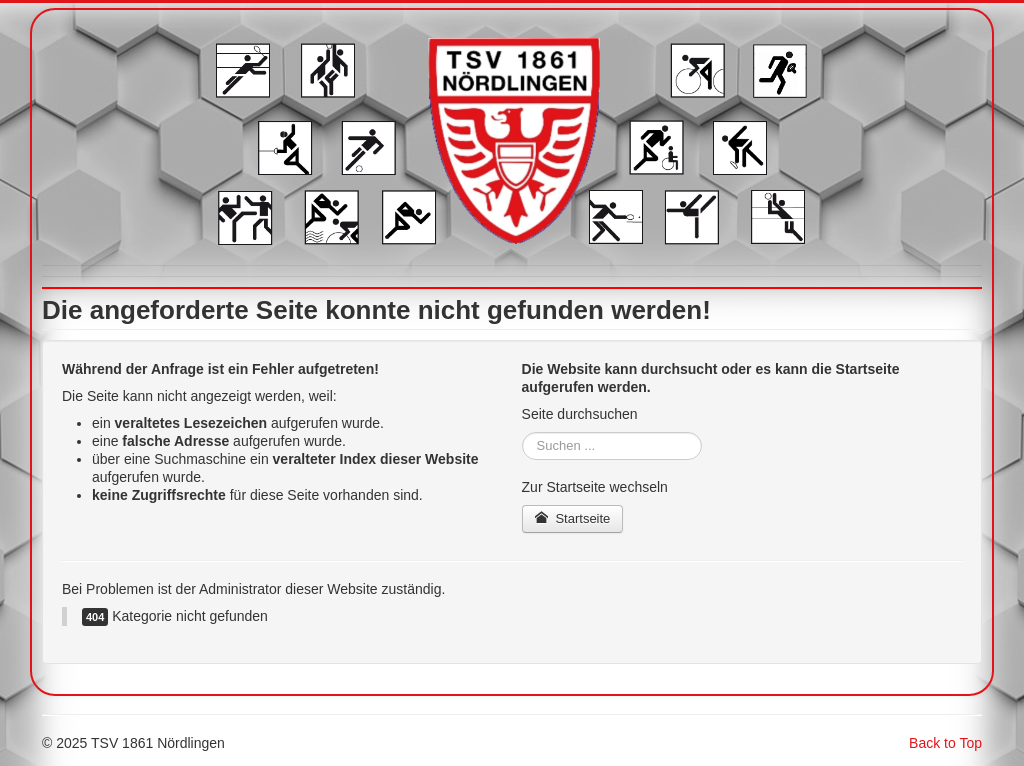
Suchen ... (522, 432)
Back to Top (945, 743)
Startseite (573, 518)
